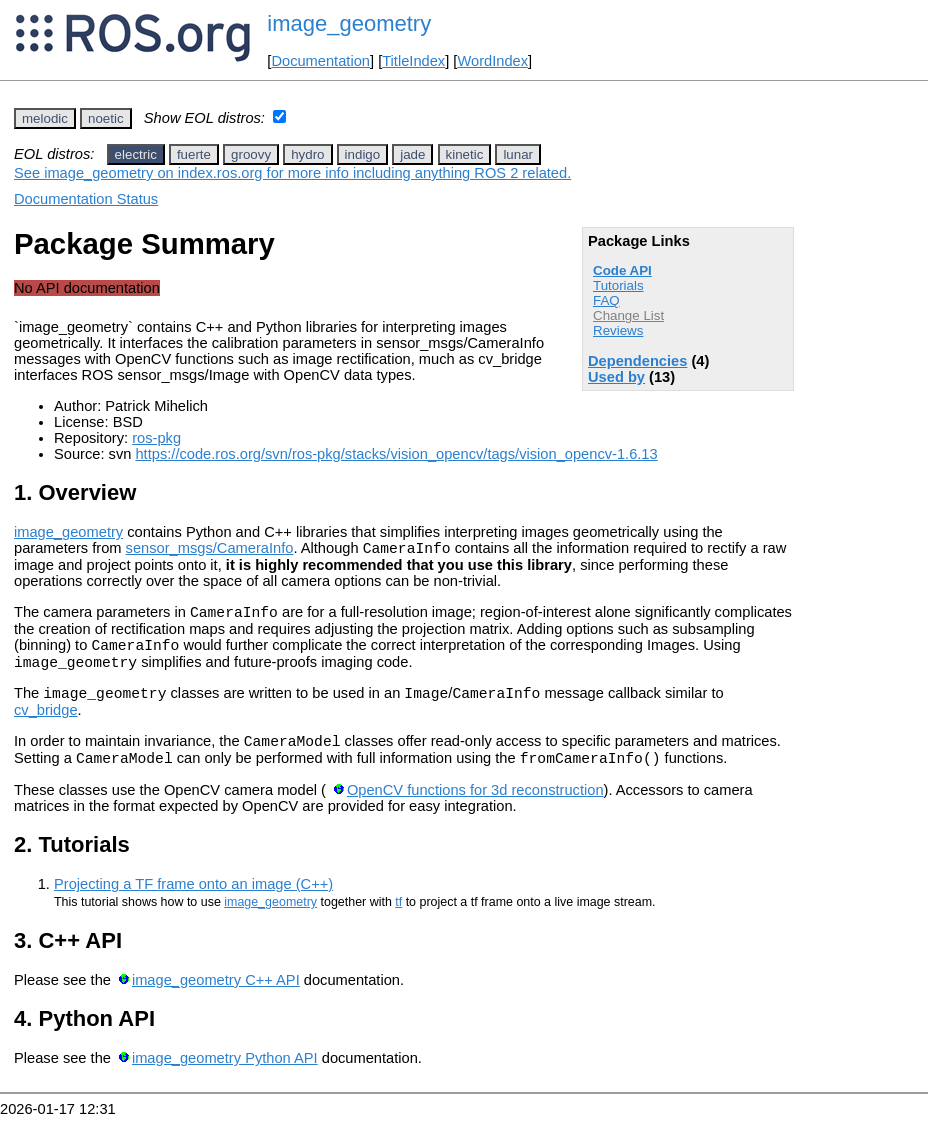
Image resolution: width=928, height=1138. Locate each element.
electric (136, 154)
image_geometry (349, 23)
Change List (628, 315)
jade (412, 154)
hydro (307, 154)
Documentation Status (86, 199)
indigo (363, 154)
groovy (251, 154)
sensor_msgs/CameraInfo (210, 551)
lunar (518, 154)
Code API (622, 270)
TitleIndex (413, 61)
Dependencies (637, 361)
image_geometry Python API (225, 1079)
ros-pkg (156, 438)
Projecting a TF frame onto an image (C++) (193, 905)
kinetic (465, 154)
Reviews (618, 330)
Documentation (320, 61)
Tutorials (618, 285)
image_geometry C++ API (216, 1001)
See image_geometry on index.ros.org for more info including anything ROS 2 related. (292, 173)
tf (398, 923)
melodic (45, 118)
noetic (106, 118)
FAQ (606, 300)
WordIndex (492, 61)
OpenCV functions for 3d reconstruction (475, 811)
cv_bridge (46, 725)
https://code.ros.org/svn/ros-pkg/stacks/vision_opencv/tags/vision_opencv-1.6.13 (396, 454)
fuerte (194, 154)
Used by (616, 377)
